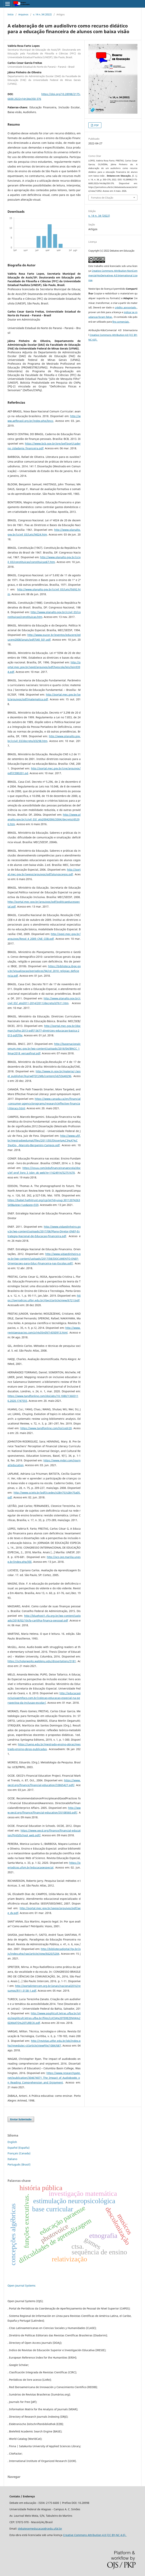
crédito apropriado (126, 307)
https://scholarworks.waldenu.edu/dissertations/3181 (42, 1661)
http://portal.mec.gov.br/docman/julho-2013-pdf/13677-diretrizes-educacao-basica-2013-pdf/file (44, 1030)
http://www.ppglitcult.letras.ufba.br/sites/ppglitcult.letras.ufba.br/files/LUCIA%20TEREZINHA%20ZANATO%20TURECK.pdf (44, 2018)
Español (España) (18, 2147)
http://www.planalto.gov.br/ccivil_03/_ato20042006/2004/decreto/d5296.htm (44, 819)
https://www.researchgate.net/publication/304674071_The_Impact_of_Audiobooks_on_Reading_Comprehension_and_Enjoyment (44, 2077)
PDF (96, 125)
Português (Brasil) (19, 2164)
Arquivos (23, 14)
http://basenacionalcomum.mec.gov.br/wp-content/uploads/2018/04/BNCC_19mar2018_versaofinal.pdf (44, 1048)
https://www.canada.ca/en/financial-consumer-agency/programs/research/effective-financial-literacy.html (44, 1103)
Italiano (12, 2159)
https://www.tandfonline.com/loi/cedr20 (46, 1428)
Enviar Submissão (21, 2119)
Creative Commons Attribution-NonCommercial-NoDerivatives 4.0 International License (112, 275)
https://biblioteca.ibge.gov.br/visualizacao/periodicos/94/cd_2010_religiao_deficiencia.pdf (44, 970)
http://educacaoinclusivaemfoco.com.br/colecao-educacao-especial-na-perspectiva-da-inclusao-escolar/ (44, 1697)
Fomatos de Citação (102, 197)
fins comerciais (120, 321)
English (12, 2142)
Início (11, 14)
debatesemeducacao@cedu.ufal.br (40, 2528)
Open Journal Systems (21, 2285)
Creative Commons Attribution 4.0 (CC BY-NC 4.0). (95, 2535)
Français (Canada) (19, 2153)
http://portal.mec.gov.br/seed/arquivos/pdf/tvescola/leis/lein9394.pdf (44, 667)
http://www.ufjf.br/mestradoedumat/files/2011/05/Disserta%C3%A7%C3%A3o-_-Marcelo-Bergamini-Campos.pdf (44, 1140)
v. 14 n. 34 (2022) (42, 14)
